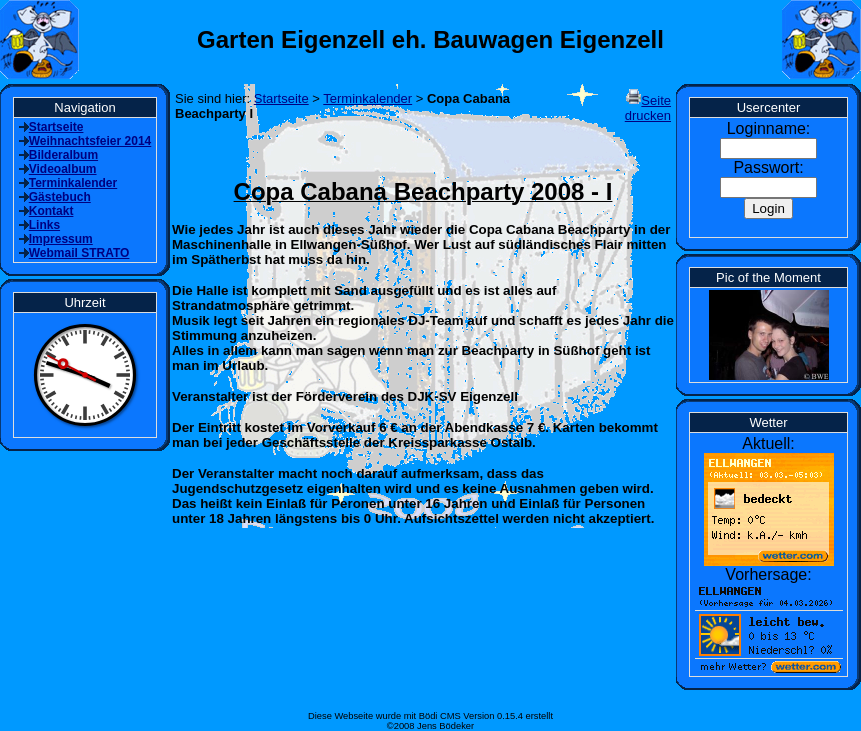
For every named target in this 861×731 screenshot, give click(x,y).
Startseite (281, 98)
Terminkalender (367, 98)
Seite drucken (648, 108)
